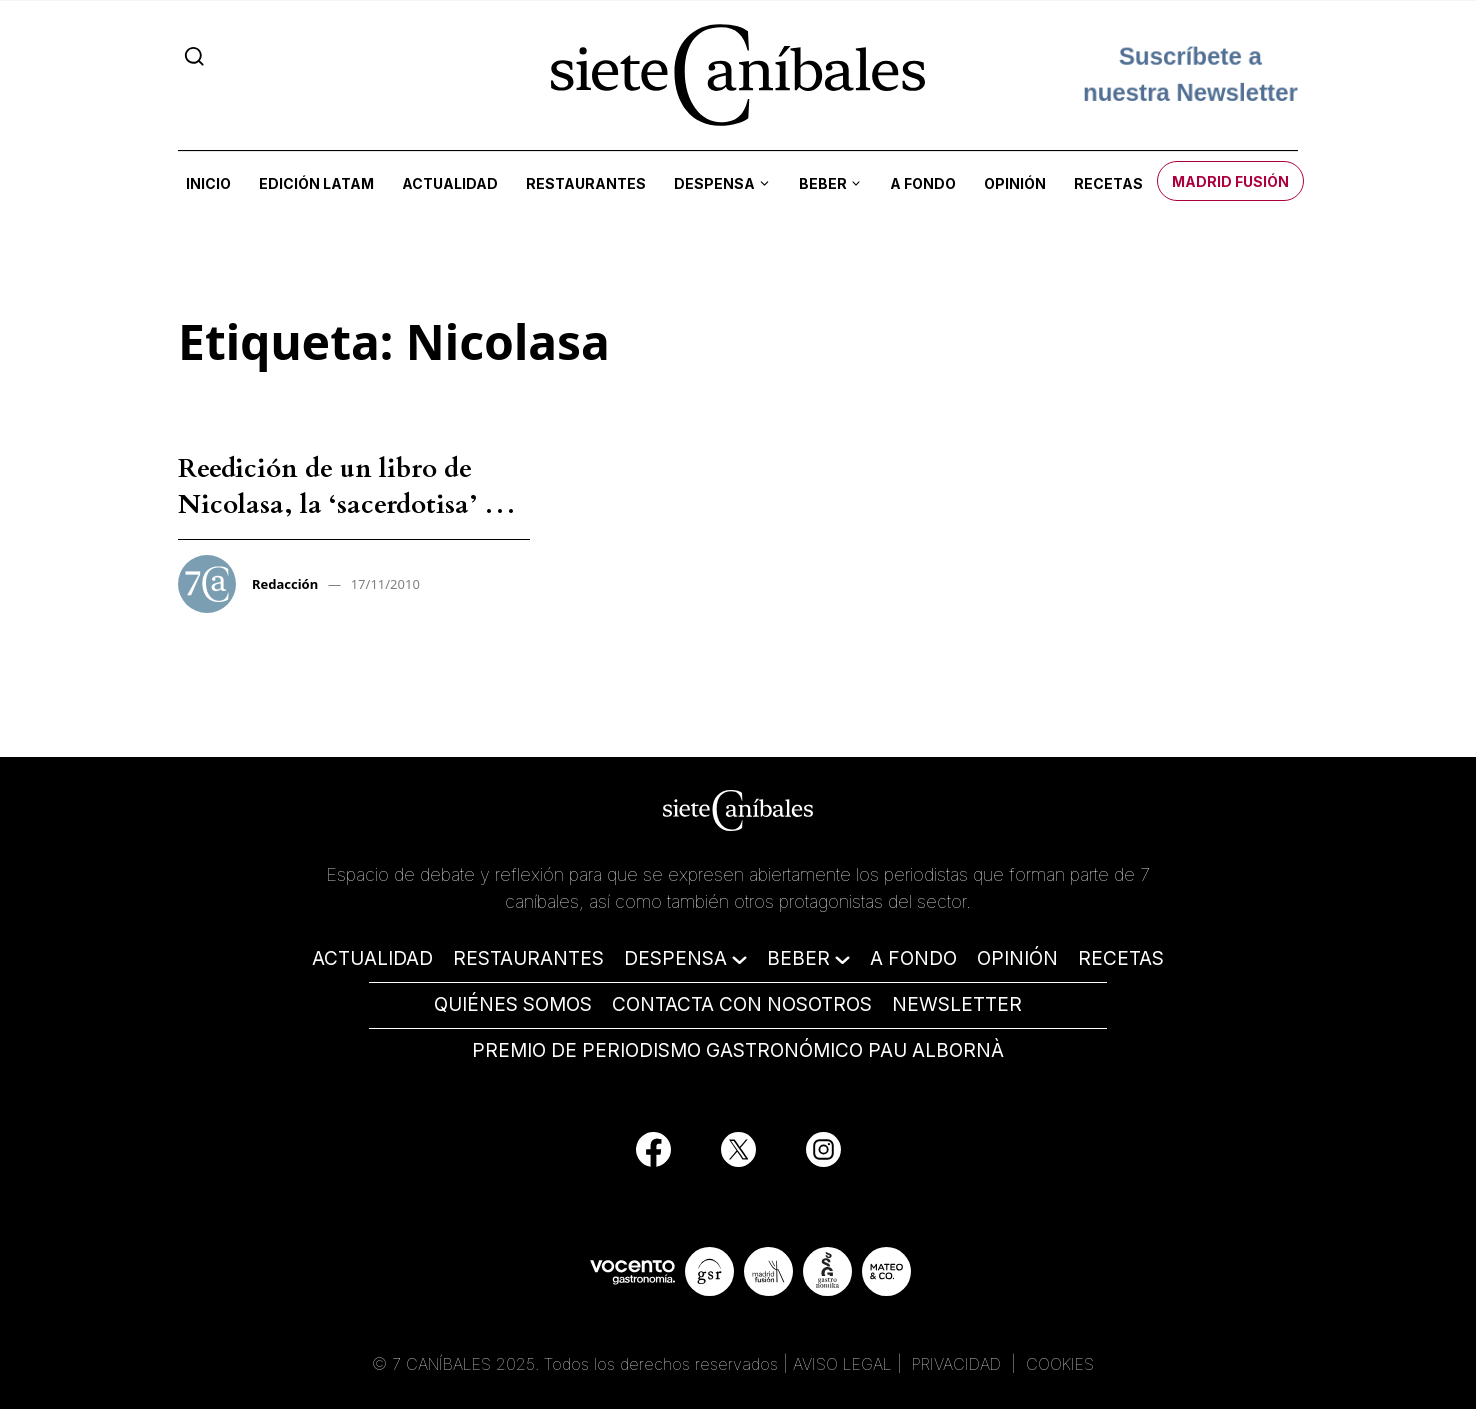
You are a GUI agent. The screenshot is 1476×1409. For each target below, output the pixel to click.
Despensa (714, 183)
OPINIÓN (1017, 958)
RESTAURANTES (528, 958)
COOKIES (1060, 1364)
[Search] (194, 56)
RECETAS (1121, 958)
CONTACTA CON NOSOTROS (742, 1004)
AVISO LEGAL (842, 1364)
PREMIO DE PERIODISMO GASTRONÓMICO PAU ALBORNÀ (738, 1050)
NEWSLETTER (957, 1004)
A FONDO (913, 958)
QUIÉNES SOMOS (513, 1004)
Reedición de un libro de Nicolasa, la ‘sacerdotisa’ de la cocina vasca (345, 505)
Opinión (1015, 183)
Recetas (1108, 183)
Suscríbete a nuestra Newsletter (1190, 74)
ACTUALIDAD (372, 958)
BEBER (798, 958)
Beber (823, 183)
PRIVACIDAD (959, 1364)
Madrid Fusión (1230, 181)
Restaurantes (586, 183)
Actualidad (450, 183)
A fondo (923, 183)
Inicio (208, 183)
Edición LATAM (316, 183)
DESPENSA (675, 958)
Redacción (285, 584)
